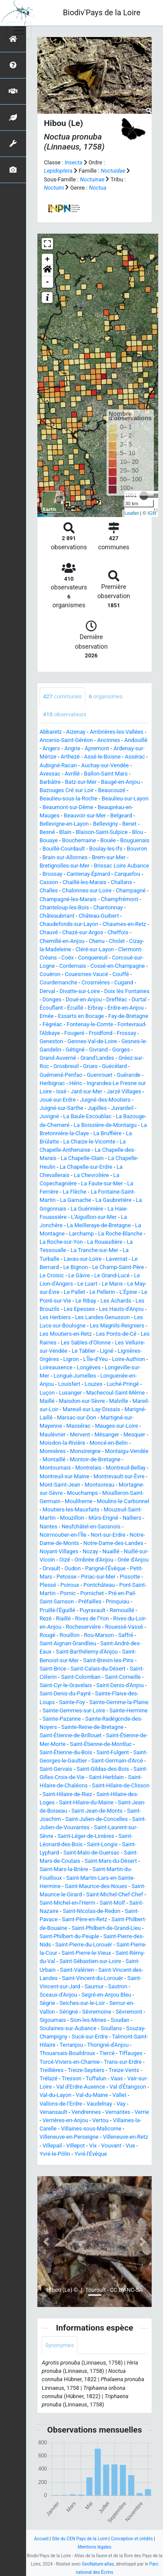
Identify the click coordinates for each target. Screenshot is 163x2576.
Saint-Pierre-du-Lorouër (83, 1944)
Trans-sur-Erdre (123, 2062)
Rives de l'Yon (92, 1618)
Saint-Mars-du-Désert (111, 1861)
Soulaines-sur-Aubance (68, 2028)
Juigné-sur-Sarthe (61, 1108)
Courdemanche (58, 982)
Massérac (79, 1425)
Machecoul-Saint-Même (115, 1392)
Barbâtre (50, 782)
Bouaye (49, 840)
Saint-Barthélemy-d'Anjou (87, 1651)
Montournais (55, 1467)
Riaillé (63, 1618)
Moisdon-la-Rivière (62, 1442)
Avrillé (72, 773)
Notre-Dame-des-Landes (113, 1543)
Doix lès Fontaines (127, 991)
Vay (121, 2103)
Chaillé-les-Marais (84, 882)
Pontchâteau (99, 1585)
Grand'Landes (97, 1058)
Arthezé (70, 756)
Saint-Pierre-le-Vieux (86, 1953)
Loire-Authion (128, 1359)
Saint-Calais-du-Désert (97, 1668)
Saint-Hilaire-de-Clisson (121, 1785)
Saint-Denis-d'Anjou (120, 1685)
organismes (106, 696)
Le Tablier (84, 1351)
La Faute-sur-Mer (102, 1183)
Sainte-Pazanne (62, 1718)
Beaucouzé (112, 790)
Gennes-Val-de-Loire (92, 1041)
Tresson (72, 2078)
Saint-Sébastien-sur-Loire (90, 1961)
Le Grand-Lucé (112, 1275)
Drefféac (116, 999)
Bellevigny (105, 823)
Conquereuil (93, 957)
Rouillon (70, 1635)
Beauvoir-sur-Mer (85, 815)
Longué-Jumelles (74, 1375)
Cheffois (117, 932)
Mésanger (106, 1434)
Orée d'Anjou (133, 1559)
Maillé (47, 1401)
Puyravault (93, 1610)
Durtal (139, 999)
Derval (47, 991)
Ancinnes (108, 740)
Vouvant (111, 2145)
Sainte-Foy (72, 1702)
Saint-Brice (53, 1668)
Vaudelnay (99, 2103)
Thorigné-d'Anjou (108, 2045)
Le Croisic (52, 1275)
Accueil (41, 2539)
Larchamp (81, 1233)
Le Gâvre (79, 1275)
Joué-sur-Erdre (58, 1099)
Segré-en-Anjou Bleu (106, 1994)
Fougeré (74, 1033)
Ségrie (47, 2003)
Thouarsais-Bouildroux (67, 2053)
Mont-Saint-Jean (60, 1484)
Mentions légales (95, 2547)
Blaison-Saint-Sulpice (102, 832)
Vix (93, 2145)
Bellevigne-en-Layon (64, 823)
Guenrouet (99, 1075)
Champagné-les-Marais (68, 899)
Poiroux (69, 1585)
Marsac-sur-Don (76, 1417)
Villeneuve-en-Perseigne (69, 2137)
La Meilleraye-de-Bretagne (99, 1225)
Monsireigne (85, 1451)
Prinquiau (117, 1601)
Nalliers (132, 1517)
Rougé (47, 1635)
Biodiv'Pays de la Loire (101, 12)
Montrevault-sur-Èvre (118, 1476)
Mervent (80, 1434)
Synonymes (59, 2345)
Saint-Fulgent (112, 1752)
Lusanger (70, 1392)
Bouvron (136, 848)
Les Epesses (79, 1309)
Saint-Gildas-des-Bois (103, 1769)
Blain (65, 832)
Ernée (46, 1016)
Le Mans (112, 1283)
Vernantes (117, 2112)
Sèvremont (129, 2011)
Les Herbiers (55, 1317)
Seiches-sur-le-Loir (82, 2003)
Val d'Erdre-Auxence (80, 2086)
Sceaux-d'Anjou (58, 1994)
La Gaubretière (114, 1200)
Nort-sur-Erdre (107, 1534)
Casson (49, 882)
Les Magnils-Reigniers (117, 1325)
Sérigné (68, 2011)
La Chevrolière (91, 1175)
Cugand (123, 982)
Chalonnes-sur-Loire (87, 890)
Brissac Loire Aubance (121, 865)
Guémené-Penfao (61, 1075)
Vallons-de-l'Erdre (61, 2103)
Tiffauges (130, 2053)
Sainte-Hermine (129, 1710)
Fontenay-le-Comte (90, 1024)
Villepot (75, 2145)
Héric (75, 1083)
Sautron (117, 1986)
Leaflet (131, 513)
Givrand (98, 1049)
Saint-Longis (102, 1844)
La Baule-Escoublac (87, 1116)
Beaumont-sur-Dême (68, 807)
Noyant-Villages (59, 1551)
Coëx (67, 957)
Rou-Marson (99, 1635)
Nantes (48, 1526)
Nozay (90, 1551)
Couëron (50, 974)
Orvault (51, 1568)
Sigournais (53, 2020)
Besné (47, 832)
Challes (49, 890)
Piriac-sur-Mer (98, 1576)
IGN (151, 513)
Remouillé (122, 1610)
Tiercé (106, 2053)
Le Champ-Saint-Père (118, 1267)
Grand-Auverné (58, 1058)
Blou (137, 832)
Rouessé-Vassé (124, 1626)
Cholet (117, 941)
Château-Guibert (99, 915)
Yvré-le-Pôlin (55, 2154)
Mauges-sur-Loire (116, 1425)
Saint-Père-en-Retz (84, 1919)
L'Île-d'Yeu (95, 1359)
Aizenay (75, 731)
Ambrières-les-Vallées (116, 731)
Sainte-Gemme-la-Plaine (118, 1702)
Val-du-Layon (55, 2095)
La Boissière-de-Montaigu (105, 1125)
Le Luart (87, 1283)
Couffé (120, 974)
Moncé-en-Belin (109, 1442)
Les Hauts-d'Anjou (121, 1309)
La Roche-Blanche (120, 1233)
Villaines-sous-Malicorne (91, 2128)
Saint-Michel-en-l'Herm (67, 1902)
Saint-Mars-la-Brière (64, 1869)
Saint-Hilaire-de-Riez (67, 1794)
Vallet (119, 2095)
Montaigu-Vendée (126, 1451)
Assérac (135, 756)
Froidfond (101, 1033)
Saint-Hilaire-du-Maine (86, 1802)
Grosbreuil (66, 1066)
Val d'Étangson (128, 2086)
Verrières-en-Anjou (65, 2120)
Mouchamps (82, 1493)
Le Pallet (74, 1292)
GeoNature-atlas (98, 2564)
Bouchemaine (79, 840)
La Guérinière (86, 1208)
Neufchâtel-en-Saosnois (91, 1526)
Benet (129, 823)
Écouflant (51, 1007)
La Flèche (74, 1191)
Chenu (96, 941)
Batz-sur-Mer (81, 782)
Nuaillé (110, 1551)
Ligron (71, 1359)
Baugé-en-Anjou (120, 782)
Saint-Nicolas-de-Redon (91, 1911)
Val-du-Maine (92, 2095)
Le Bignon (75, 1267)
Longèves (89, 1367)
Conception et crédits (132, 2539)
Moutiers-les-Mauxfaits (71, 1509)
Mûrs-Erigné (103, 1517)
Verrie (142, 2112)
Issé (61, 1091)
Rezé (46, 1618)
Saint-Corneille (122, 1677)
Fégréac (53, 1024)
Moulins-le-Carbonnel (123, 1501)
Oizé (64, 1559)
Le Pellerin (102, 1292)
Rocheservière (83, 1626)
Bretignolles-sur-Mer (65, 865)
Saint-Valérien (77, 1970)
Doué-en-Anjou (84, 999)
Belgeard (121, 815)
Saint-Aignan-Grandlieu (68, 1643)
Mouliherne (79, 1501)
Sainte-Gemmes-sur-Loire (74, 1710)
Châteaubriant (57, 915)
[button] (47, 270)
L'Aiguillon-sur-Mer (93, 1217)
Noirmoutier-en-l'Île (63, 1534)
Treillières (51, 2070)
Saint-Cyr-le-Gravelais (66, 1685)
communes (62, 696)
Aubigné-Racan (58, 765)
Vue (130, 2145)
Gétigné (75, 1049)
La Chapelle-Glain (82, 1158)
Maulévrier (53, 1434)
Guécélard (114, 1066)
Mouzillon (72, 1517)
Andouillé (135, 740)
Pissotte (130, 1576)
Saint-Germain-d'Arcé (117, 1760)
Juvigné (49, 1116)
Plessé (48, 1585)
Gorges (121, 1049)
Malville (118, 1401)
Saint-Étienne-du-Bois (66, 1752)
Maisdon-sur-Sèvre (82, 1401)
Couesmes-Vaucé (86, 974)
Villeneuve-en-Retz (125, 2137)
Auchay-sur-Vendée (105, 765)
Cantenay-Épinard (88, 874)
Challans (121, 882)
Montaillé (54, 1459)
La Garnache (75, 1200)
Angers (51, 748)
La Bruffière (107, 1133)
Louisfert (69, 1384)
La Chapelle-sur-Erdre (86, 1167)
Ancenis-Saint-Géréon (66, 740)
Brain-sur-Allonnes (65, 857)
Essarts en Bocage (81, 1016)
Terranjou (71, 2045)
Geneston (51, 1041)
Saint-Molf (112, 1902)
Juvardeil (122, 1108)
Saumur (93, 1986)
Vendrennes (86, 2112)
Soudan (120, 2020)
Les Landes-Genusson (102, 1317)
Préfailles (89, 1601)
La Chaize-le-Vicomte (89, 1141)
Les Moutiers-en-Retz (66, 1334)
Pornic (68, 1593)
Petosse (67, 1576)
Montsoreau (100, 1484)
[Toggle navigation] (19, 30)
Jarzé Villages (123, 1091)
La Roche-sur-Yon (61, 1242)
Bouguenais (135, 840)
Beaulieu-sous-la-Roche (68, 798)
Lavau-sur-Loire (82, 1259)
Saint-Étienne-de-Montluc (101, 1744)
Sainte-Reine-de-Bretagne (92, 1727)
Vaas (116, 2078)
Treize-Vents (124, 2070)
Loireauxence (56, 1367)
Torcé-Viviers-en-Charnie (70, 2062)
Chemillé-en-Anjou (62, 941)
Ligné (106, 1351)
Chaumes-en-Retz (124, 924)
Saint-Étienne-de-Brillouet (71, 1735)
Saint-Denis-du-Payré (65, 1693)
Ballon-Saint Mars (105, 773)
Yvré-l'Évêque (90, 2154)
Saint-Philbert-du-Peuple (69, 1936)
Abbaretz (51, 731)
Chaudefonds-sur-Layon (69, 924)
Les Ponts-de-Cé (116, 1334)
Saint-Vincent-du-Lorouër (92, 1978)
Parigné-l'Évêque (105, 1568)
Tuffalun (96, 2078)
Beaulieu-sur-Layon (125, 798)
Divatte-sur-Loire (80, 991)
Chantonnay (108, 907)
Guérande (128, 1075)
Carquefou (127, 874)
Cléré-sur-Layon (95, 949)
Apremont (97, 748)
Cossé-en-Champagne (117, 966)
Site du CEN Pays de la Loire (79, 2539)
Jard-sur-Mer (87, 1091)
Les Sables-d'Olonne (86, 1342)
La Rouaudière (104, 1242)
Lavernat (116, 1259)
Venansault (53, 2112)
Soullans (111, 2028)
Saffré (125, 1635)
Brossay (53, 874)
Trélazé (48, 2078)
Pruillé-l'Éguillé (57, 1610)
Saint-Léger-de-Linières (85, 1836)
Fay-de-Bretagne (128, 1016)
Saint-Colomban (80, 1677)
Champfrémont (119, 899)
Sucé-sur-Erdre (90, 2036)
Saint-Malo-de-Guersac (91, 1852)
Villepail (52, 2145)
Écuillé (75, 1007)
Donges (52, 999)
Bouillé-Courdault (64, 848)
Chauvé (49, 932)
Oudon (72, 1568)
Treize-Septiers (86, 2070)
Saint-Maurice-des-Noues (96, 1886)
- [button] (47, 282)
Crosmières (96, 982)
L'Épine (128, 1292)
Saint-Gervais (56, 1769)
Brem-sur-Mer (109, 857)
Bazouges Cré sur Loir (67, 790)
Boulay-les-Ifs (105, 848)
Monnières (53, 1451)
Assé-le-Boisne (102, 756)
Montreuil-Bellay (125, 1467)
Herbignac (52, 1083)
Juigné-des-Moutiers (105, 1099)
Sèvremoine (96, 2011)
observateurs (64, 714)
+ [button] (47, 259)
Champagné (131, 890)
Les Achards (115, 1300)
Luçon (47, 1392)
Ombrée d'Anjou (93, 1559)
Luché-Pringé (122, 1384)
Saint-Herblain (106, 1777)
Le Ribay (85, 1300)
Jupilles (96, 1108)
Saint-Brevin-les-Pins (108, 1660)
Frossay (126, 1033)
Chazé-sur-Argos (82, 932)
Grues (90, 1066)
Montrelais (88, 1467)
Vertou (100, 2120)
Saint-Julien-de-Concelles (96, 1819)
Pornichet (92, 1593)
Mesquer (134, 1434)
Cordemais (72, 966)
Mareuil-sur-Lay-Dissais (91, 1409)
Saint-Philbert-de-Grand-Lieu (106, 1928)
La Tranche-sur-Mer (94, 1250)
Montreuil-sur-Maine (64, 1476)
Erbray (95, 1007)
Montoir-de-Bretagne (95, 1459)
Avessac (50, 773)
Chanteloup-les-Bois (64, 907)
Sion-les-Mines (88, 2020)
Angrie (72, 748)
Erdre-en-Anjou (125, 1007)
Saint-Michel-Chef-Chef (114, 1894)
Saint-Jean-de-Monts (97, 1810)
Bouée (108, 840)
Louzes (94, 1384)
